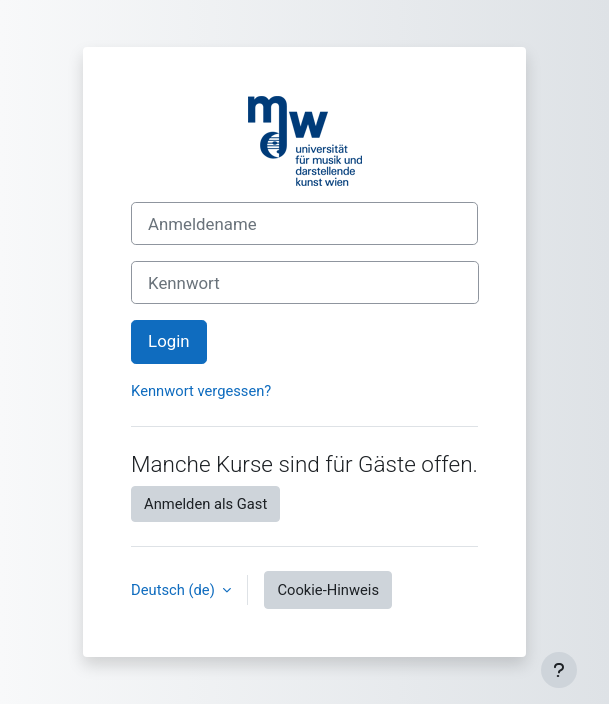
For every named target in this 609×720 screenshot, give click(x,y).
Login (168, 341)
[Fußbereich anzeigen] (559, 670)
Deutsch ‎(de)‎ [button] (174, 590)
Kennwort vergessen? (201, 391)
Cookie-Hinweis (328, 590)
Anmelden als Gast (205, 504)
